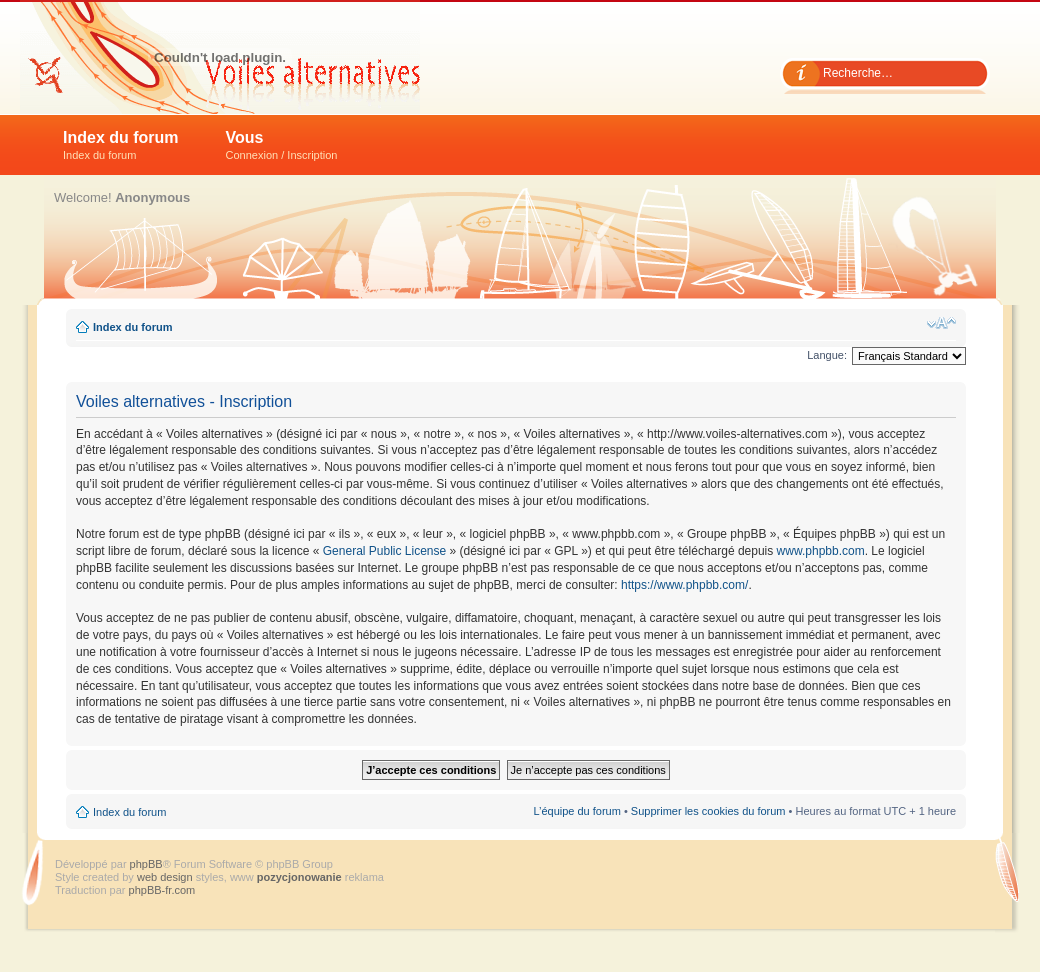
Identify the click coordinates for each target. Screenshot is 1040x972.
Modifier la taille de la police (941, 323)
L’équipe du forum (576, 811)
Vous (282, 145)
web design (166, 877)
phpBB (146, 864)
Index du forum (121, 145)
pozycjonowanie (299, 877)
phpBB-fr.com (162, 890)
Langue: (827, 355)
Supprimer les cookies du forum (708, 811)
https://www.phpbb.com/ (684, 585)
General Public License (384, 551)
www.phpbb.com (821, 551)
